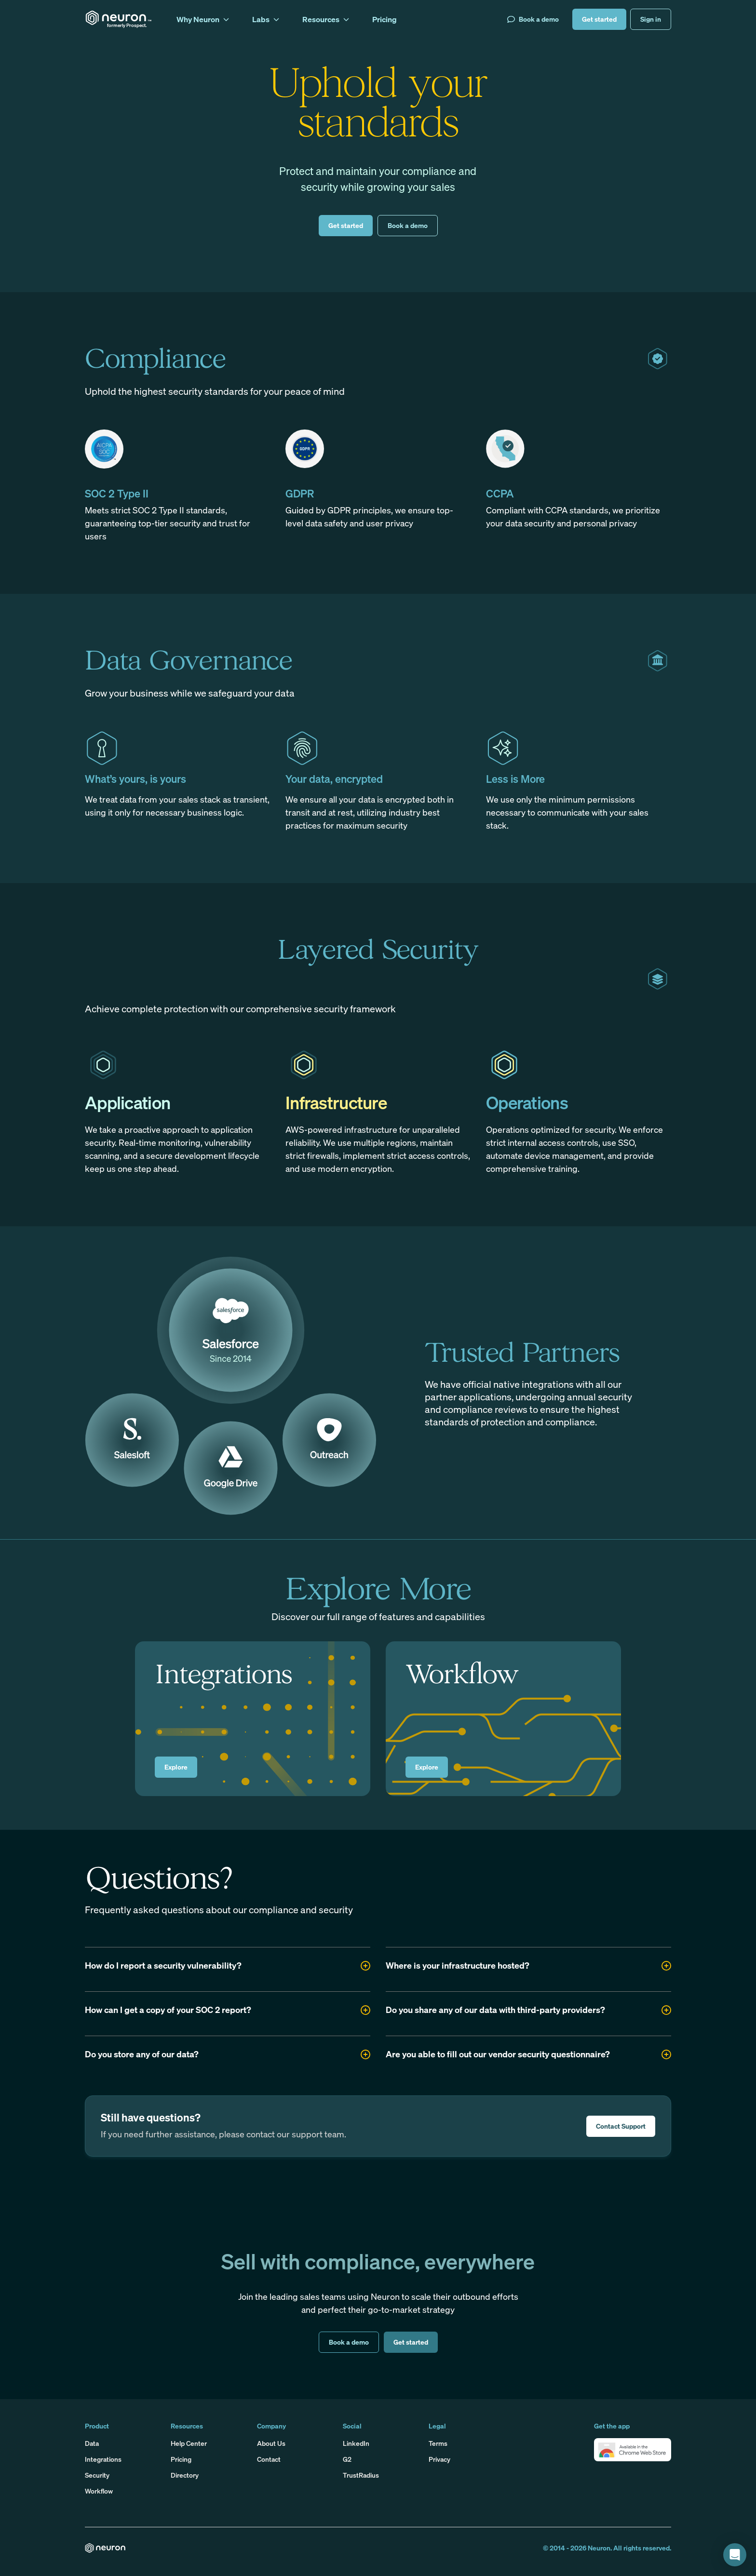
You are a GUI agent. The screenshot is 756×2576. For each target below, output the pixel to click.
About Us (271, 2443)
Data (92, 2443)
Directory (185, 2475)
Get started (599, 19)
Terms (438, 2443)
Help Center (189, 2443)
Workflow (99, 2491)
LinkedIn (356, 2443)
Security (97, 2475)
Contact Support (621, 2126)
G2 (347, 2459)
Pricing (181, 2459)
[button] (632, 2449)
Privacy (439, 2459)
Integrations (103, 2459)
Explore (176, 1766)
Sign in (650, 19)
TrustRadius (361, 2475)
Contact (269, 2459)
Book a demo (533, 19)
